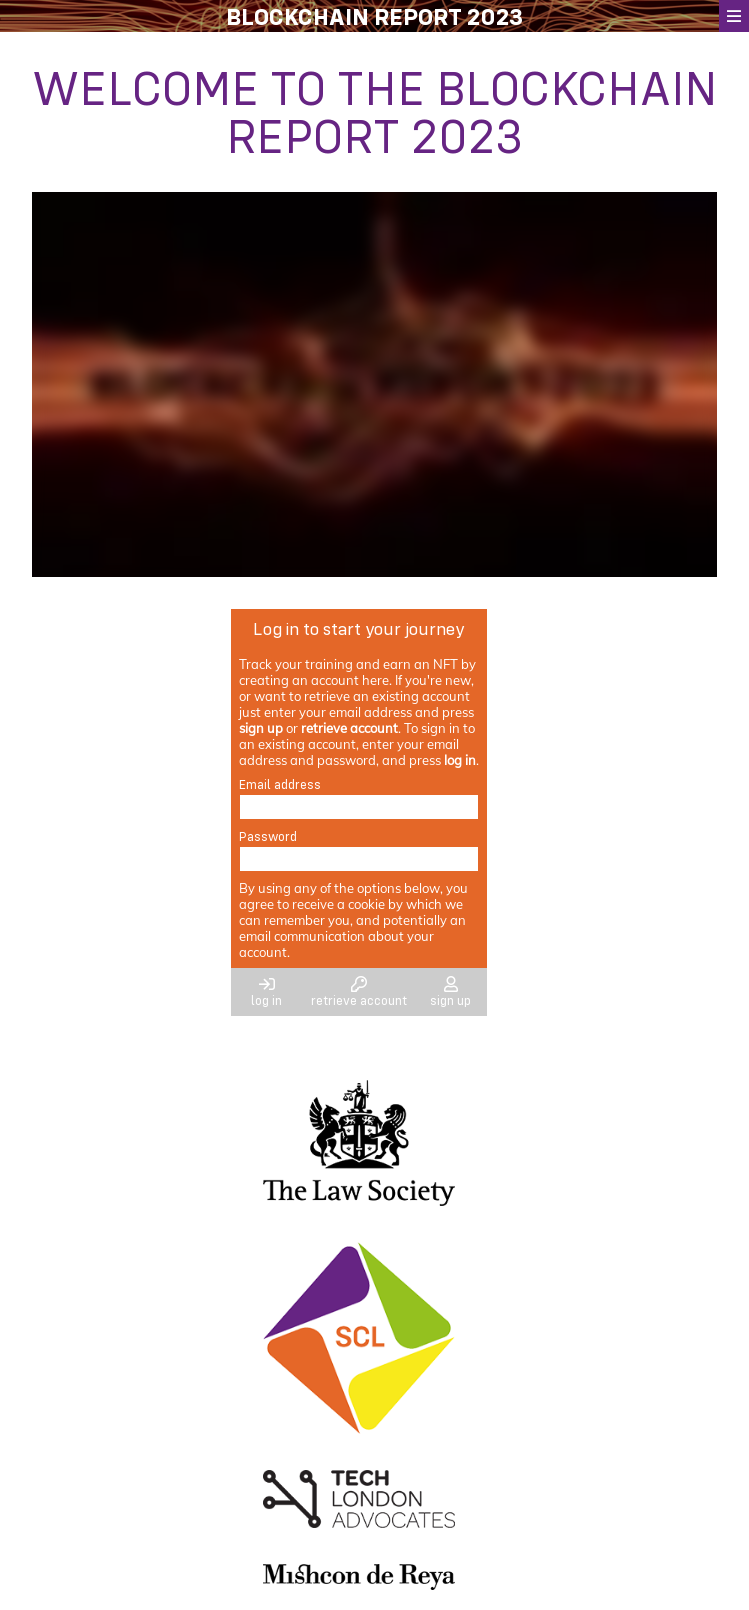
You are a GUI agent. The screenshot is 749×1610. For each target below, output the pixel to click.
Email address (280, 784)
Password (268, 836)
